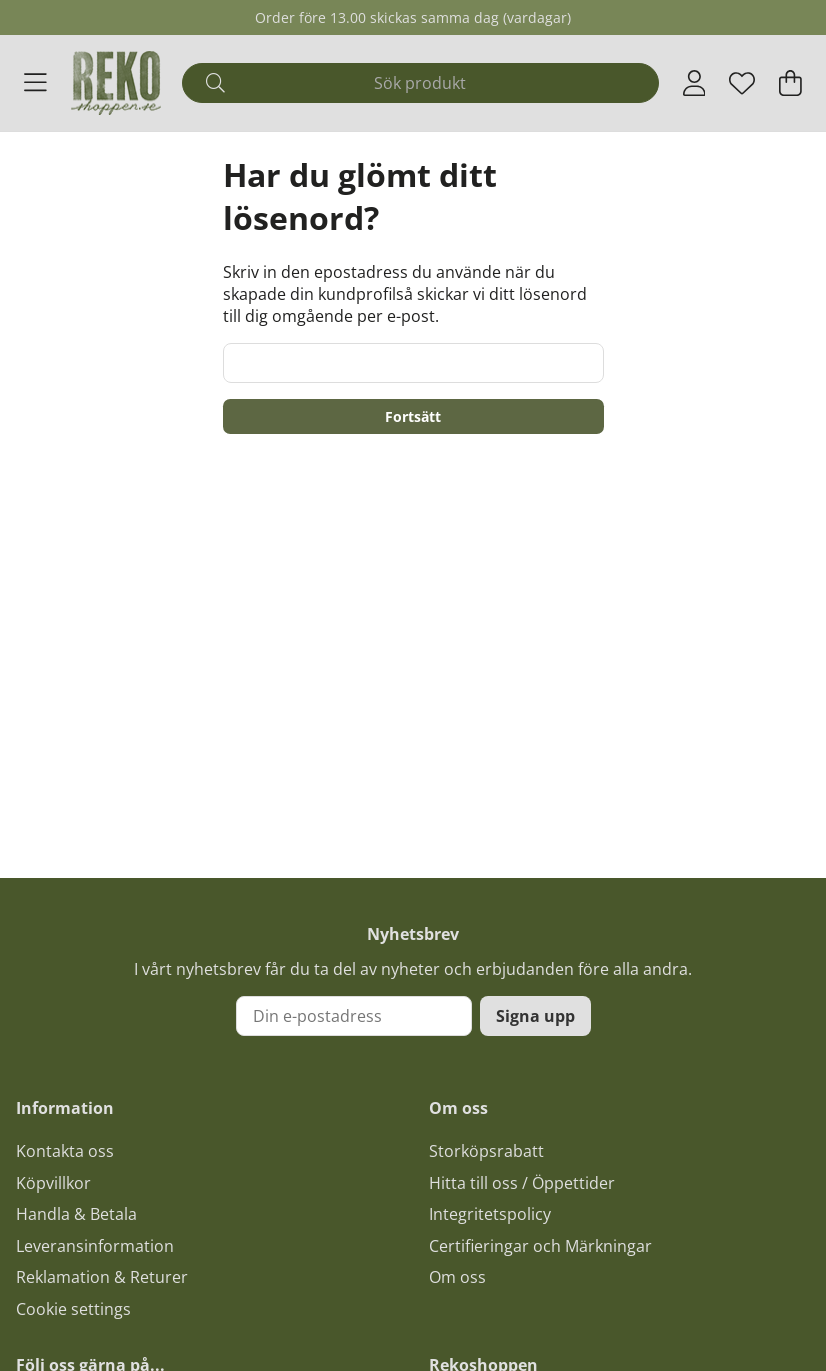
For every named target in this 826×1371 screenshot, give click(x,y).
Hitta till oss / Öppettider (522, 1183)
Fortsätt (413, 416)
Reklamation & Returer (102, 1277)
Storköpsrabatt (486, 1151)
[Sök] (420, 83)
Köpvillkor (53, 1183)
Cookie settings (73, 1309)
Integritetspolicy (490, 1214)
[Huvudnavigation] (35, 83)
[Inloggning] (694, 83)
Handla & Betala (76, 1214)
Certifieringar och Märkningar (540, 1246)
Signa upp (535, 1016)
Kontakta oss (65, 1151)
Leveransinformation (95, 1246)
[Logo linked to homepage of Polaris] (116, 83)
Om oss (457, 1277)
